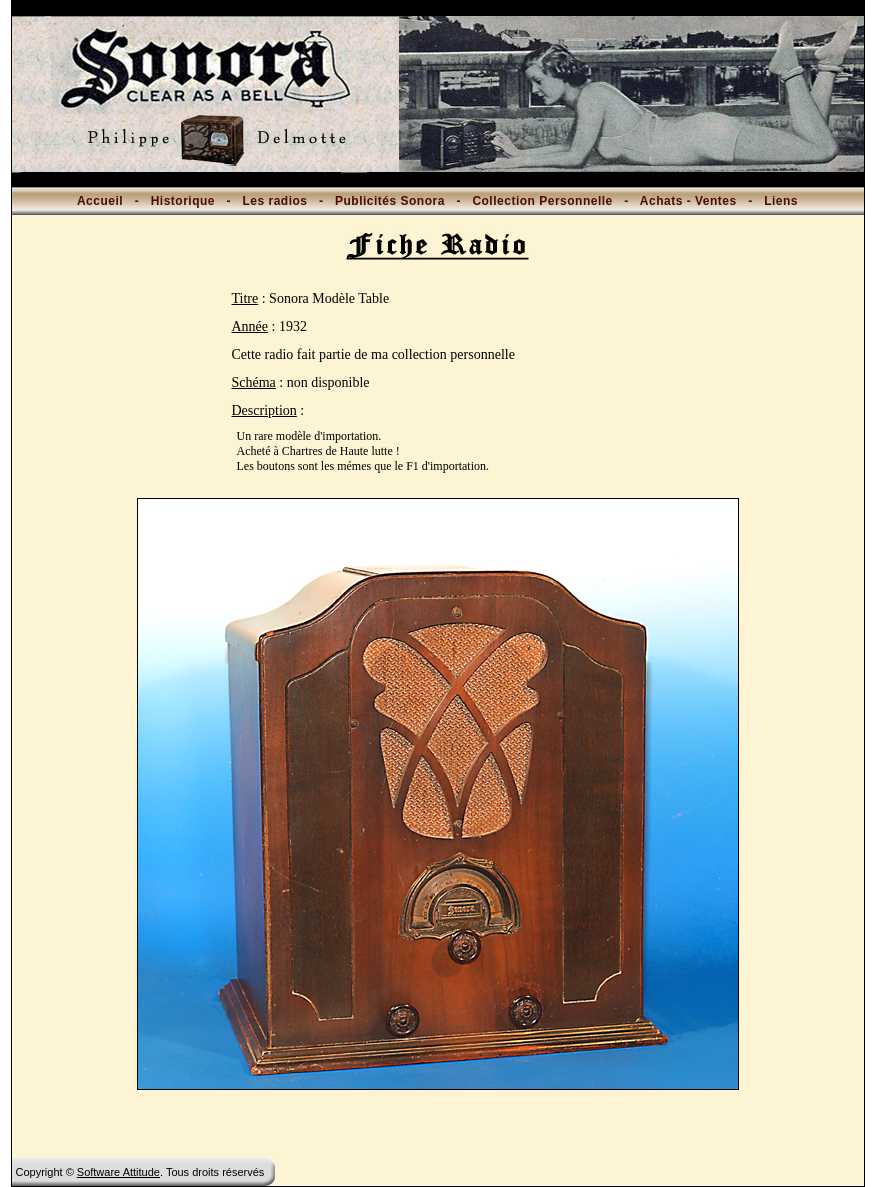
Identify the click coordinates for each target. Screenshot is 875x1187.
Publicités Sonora (390, 201)
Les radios (274, 201)
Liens (781, 201)
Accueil (100, 201)
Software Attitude (118, 1172)
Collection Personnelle (542, 201)
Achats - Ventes (688, 201)
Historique (183, 201)
